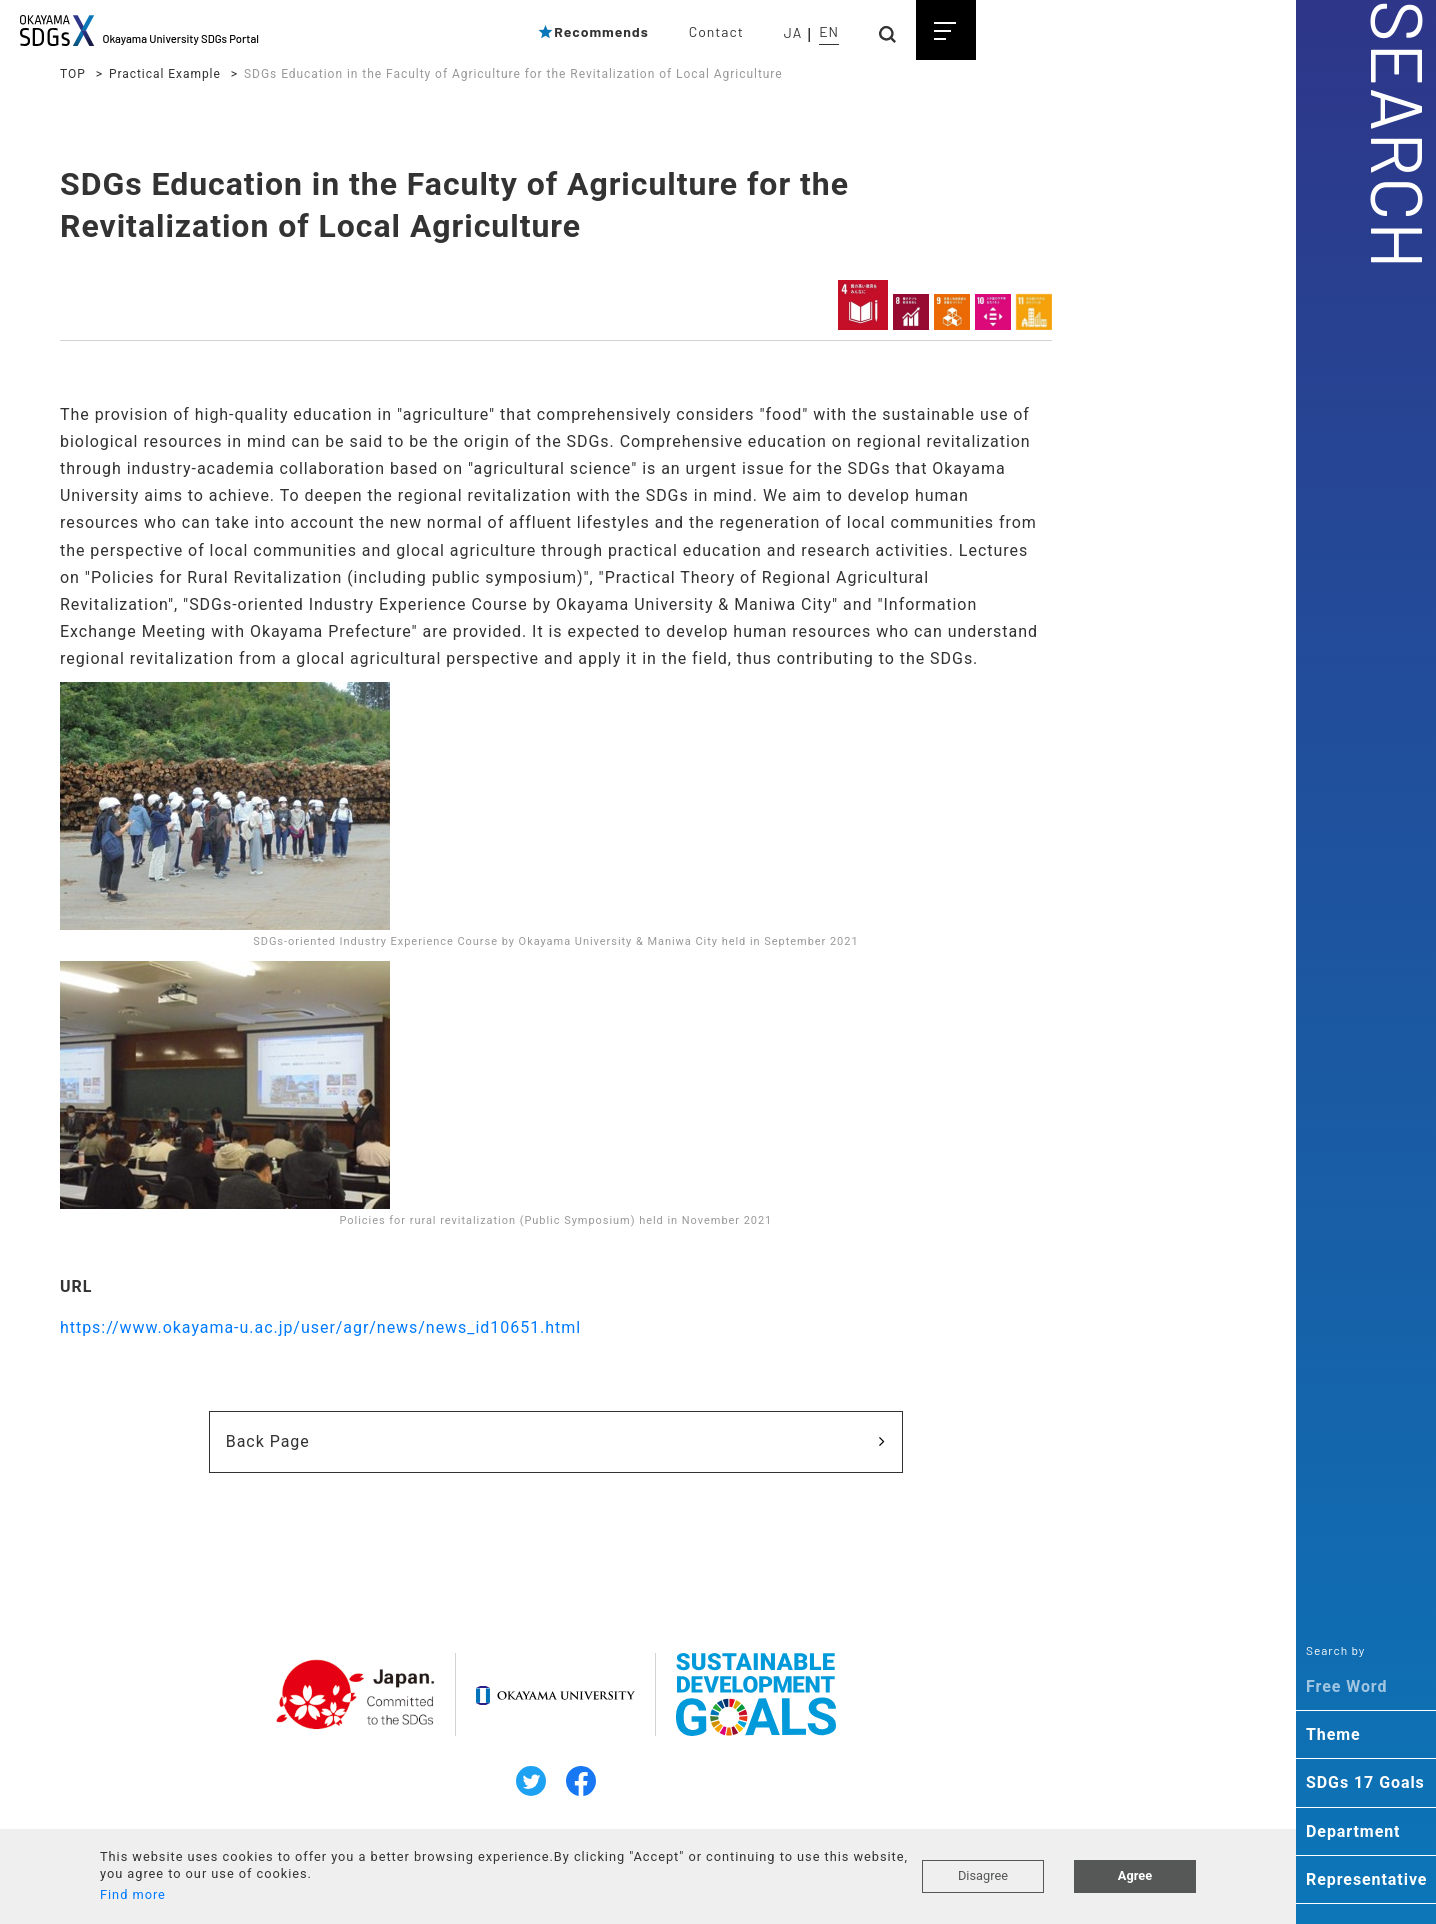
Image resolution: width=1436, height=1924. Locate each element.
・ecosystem (1042, 554)
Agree (1135, 1875)
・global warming (1058, 387)
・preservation (1048, 482)
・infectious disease (1068, 673)
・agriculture (1042, 530)
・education (1038, 815)
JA (793, 32)
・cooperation (1046, 768)
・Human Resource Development (1112, 792)
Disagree (983, 1875)
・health (1025, 649)
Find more (133, 1894)
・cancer (1027, 625)
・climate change (1058, 411)
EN (829, 31)
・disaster (1032, 744)
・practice (1032, 863)
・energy (1027, 506)
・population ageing (1067, 696)
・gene (1020, 601)
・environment (1047, 458)
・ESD (1017, 839)
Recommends (593, 31)
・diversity (1034, 887)
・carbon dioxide (1056, 435)
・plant (1021, 577)
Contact (716, 31)
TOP (73, 74)
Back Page (376, 1496)
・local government (1065, 720)
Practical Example (165, 74)
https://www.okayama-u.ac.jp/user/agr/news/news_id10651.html (320, 1382)
